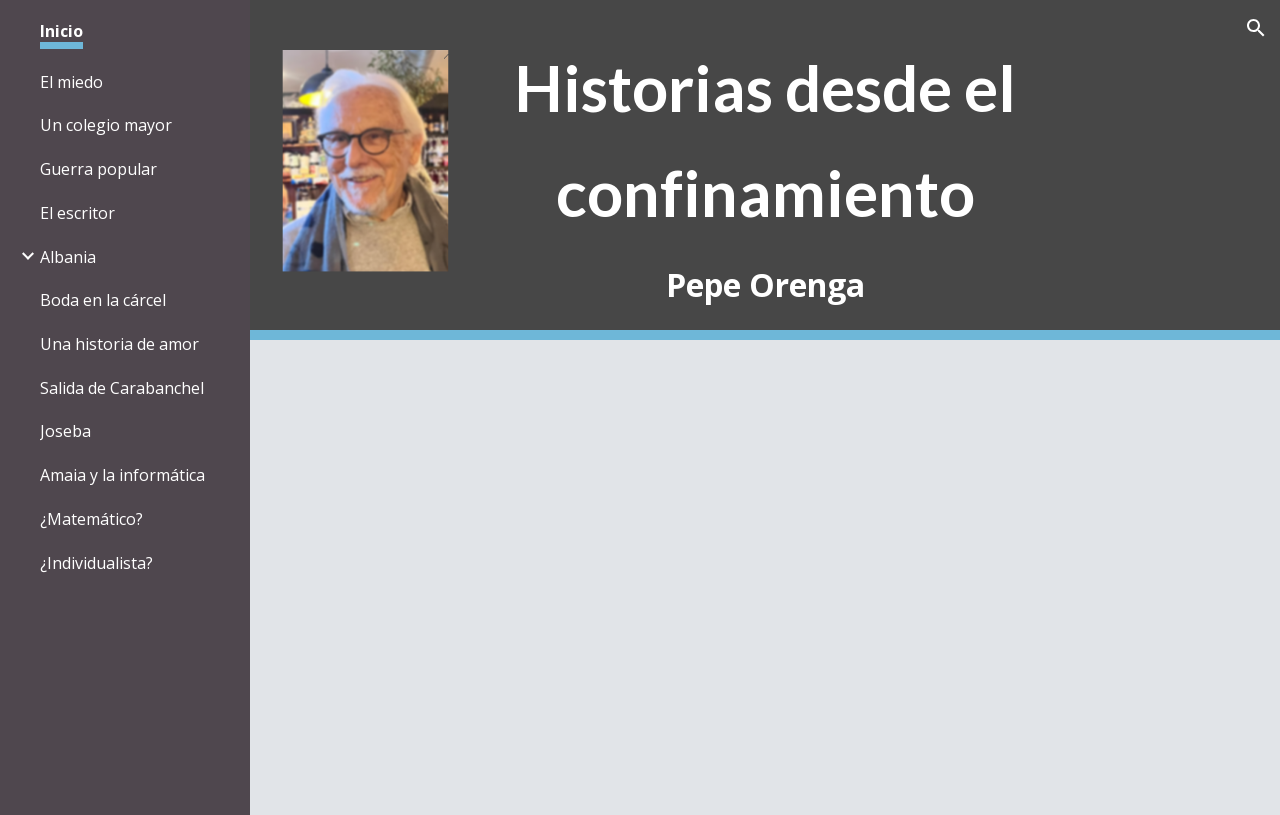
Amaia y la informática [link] (122, 475)
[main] (765, 170)
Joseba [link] (65, 431)
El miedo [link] (71, 82)
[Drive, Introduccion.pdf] (687, 577)
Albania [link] (68, 257)
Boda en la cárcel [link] (103, 300)
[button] (1256, 28)
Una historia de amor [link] (119, 344)
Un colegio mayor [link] (106, 125)
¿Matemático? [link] (91, 519)
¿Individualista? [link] (96, 563)
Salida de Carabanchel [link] (122, 388)
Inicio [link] (61, 31)
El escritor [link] (77, 213)
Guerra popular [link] (98, 169)
